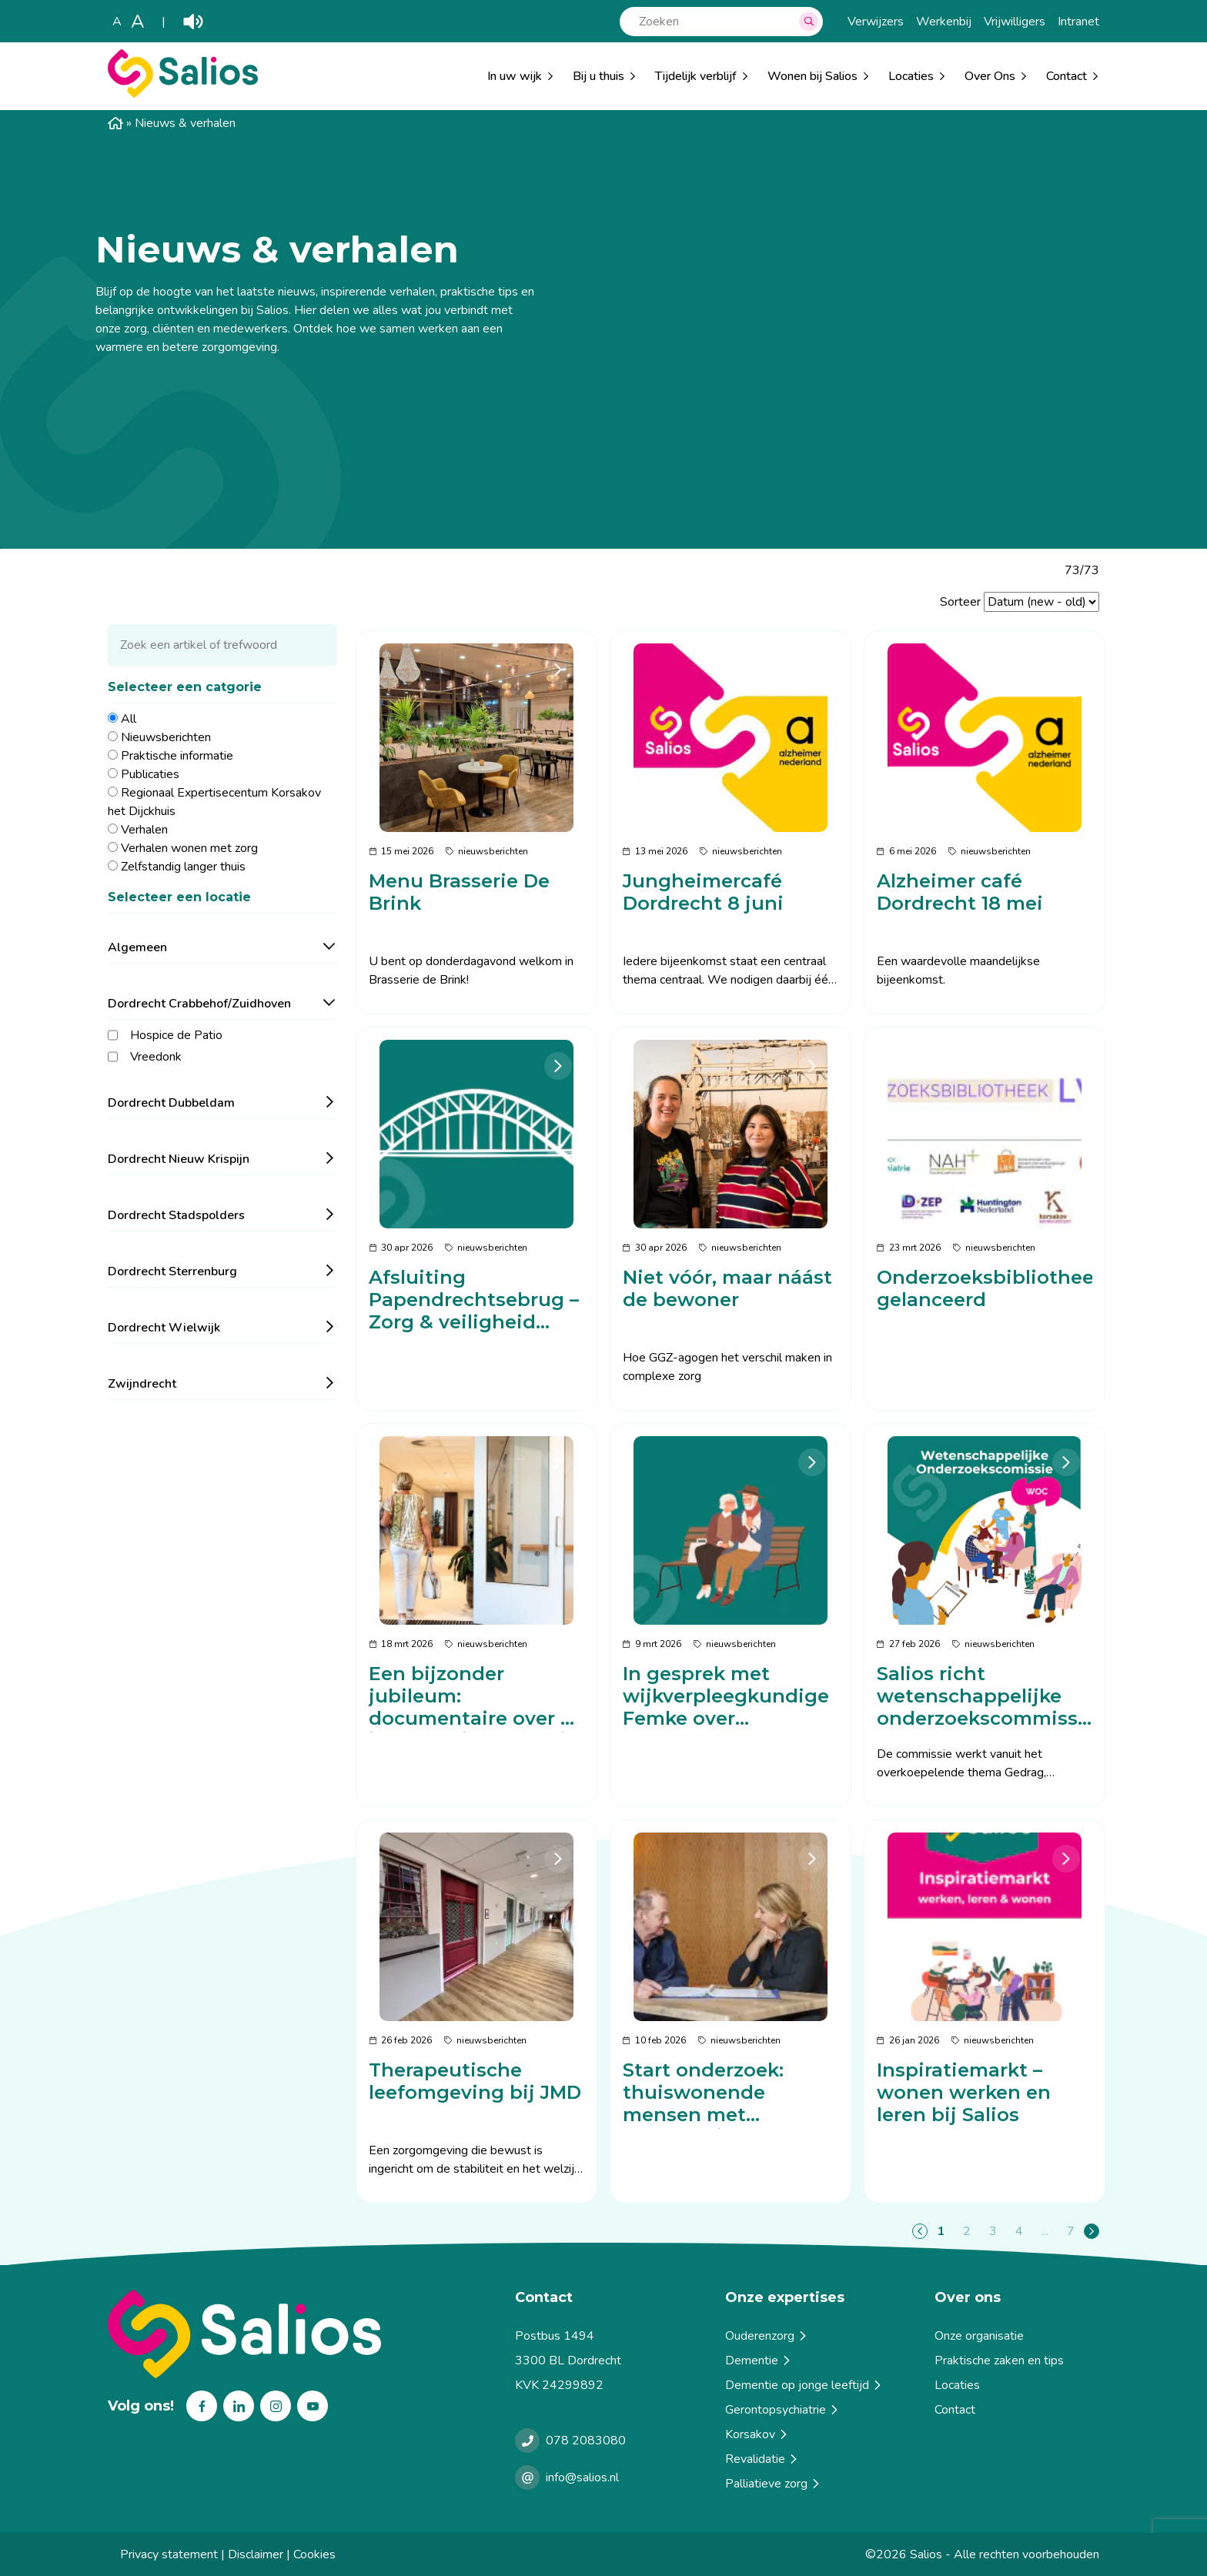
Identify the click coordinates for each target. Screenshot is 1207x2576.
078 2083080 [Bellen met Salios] (586, 2440)
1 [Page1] (941, 2231)
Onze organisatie (979, 2335)
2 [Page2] (967, 2231)
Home (115, 123)
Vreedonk (156, 1056)
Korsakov (757, 2434)
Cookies (314, 2554)
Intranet (1078, 21)
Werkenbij (943, 21)
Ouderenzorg (767, 2335)
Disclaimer (255, 2554)
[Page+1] (1091, 2231)
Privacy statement (169, 2554)
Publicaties (150, 774)
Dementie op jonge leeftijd (804, 2385)
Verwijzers (876, 21)
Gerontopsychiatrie (783, 2409)
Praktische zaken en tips (999, 2360)
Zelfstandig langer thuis (183, 866)
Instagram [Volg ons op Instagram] (275, 2406)
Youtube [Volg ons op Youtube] (312, 2406)
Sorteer (960, 601)
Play (193, 21)
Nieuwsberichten (166, 737)
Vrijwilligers (1014, 21)
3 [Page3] (993, 2231)
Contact (955, 2409)
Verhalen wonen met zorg (189, 848)
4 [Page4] (1019, 2231)
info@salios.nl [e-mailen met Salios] (582, 2477)
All (128, 718)
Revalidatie (762, 2459)
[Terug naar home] (305, 2334)
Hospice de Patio (176, 1035)
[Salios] (183, 93)
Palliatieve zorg (773, 2483)
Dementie (759, 2360)
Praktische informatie (177, 755)
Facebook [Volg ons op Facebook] (201, 2406)
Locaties (911, 76)
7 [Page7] (1071, 2231)
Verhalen (144, 829)
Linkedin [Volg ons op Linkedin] (238, 2406)
